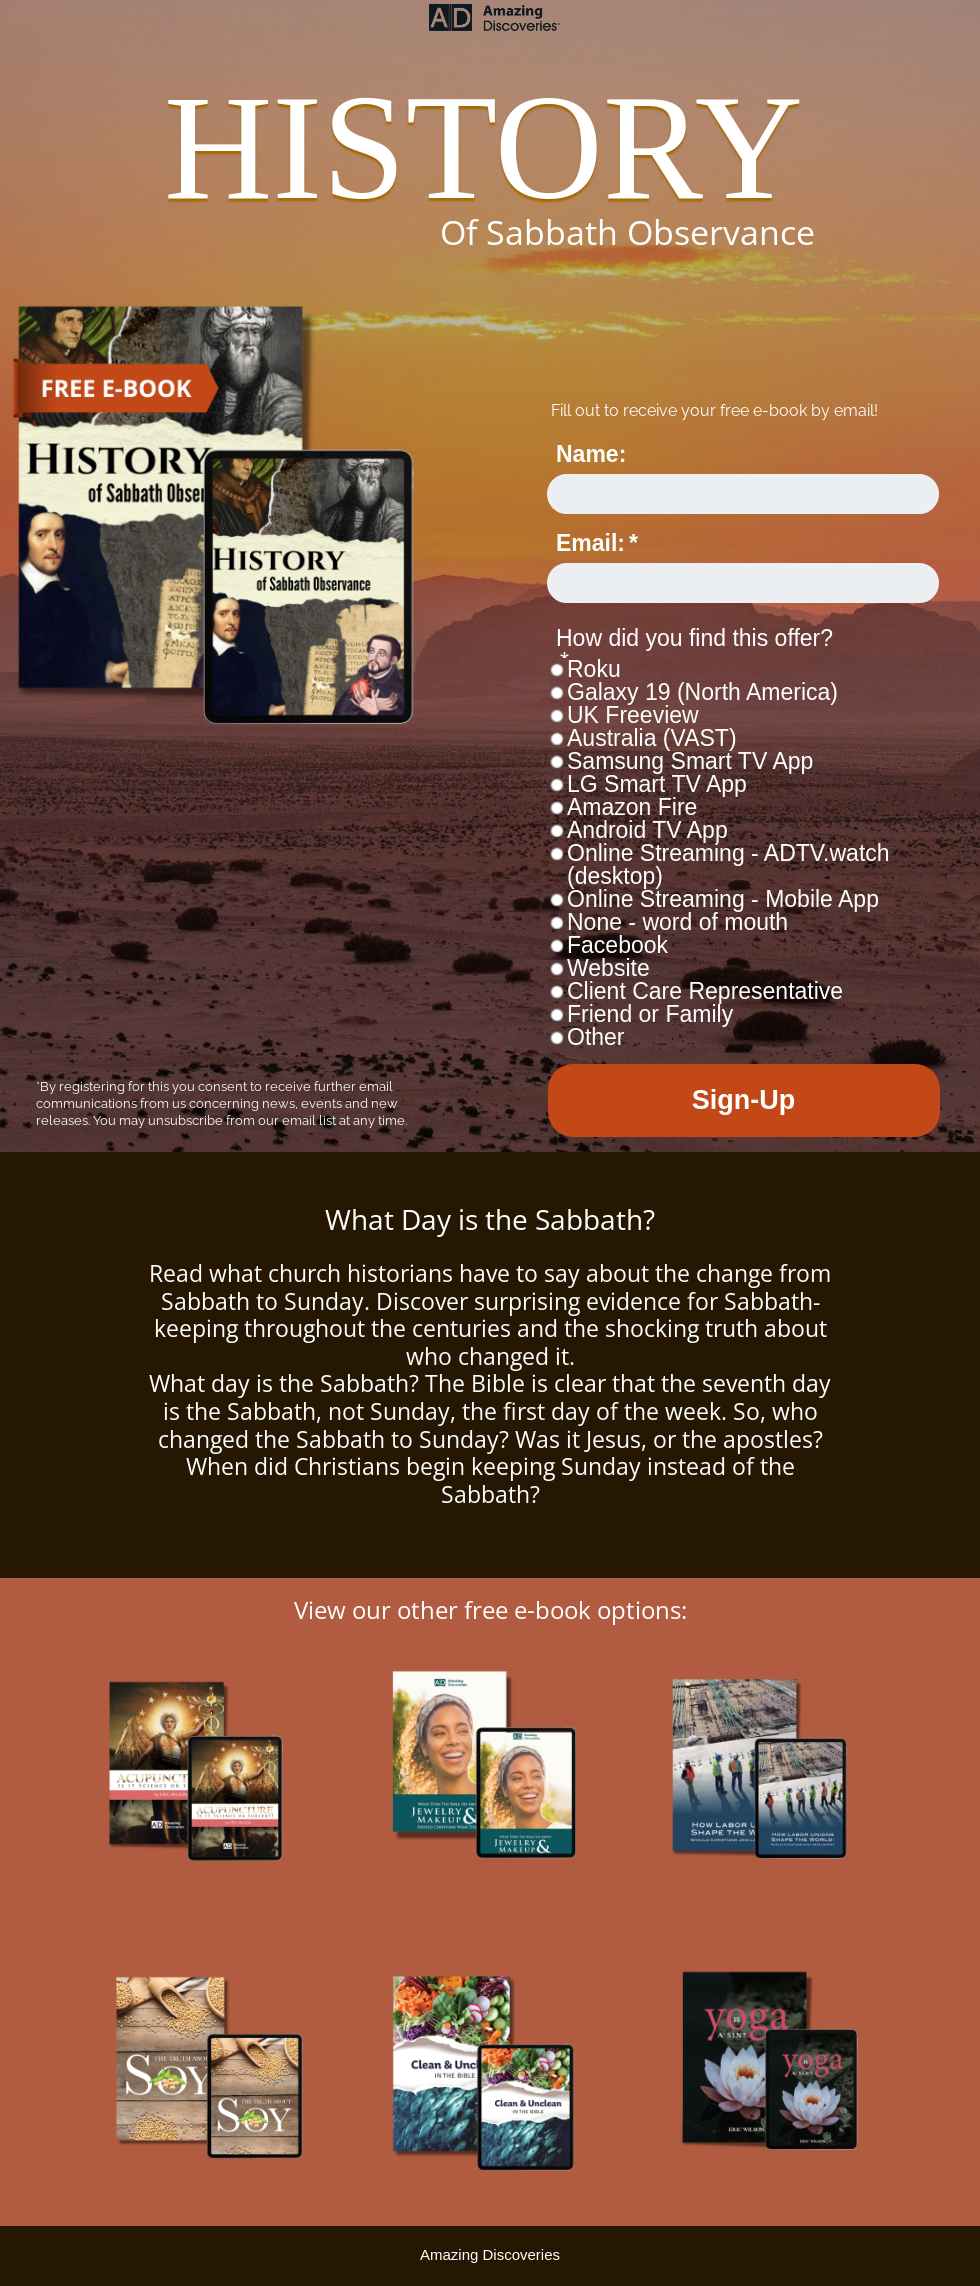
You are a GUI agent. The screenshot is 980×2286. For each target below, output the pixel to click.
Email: (590, 543)
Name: (591, 454)
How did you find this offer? (694, 638)
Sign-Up (743, 1100)
